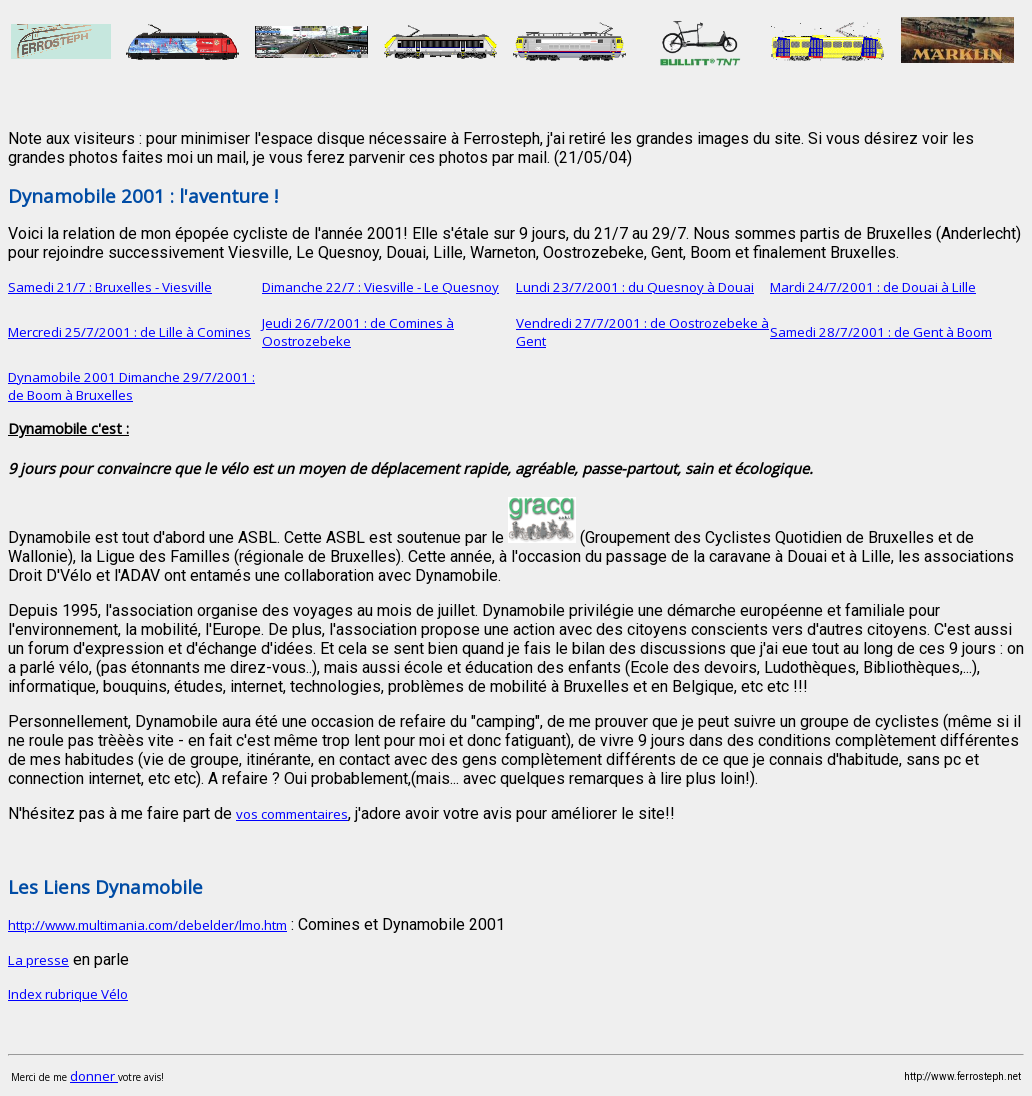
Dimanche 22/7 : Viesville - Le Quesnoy (380, 287)
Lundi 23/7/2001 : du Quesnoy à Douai (635, 287)
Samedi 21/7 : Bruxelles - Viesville (110, 287)
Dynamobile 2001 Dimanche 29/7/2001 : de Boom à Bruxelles (131, 386)
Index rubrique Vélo (68, 994)
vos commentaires (292, 814)
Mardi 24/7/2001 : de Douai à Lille (873, 287)
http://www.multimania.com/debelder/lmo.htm (147, 925)
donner (94, 1076)
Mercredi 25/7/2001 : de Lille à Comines (129, 332)
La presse (38, 960)
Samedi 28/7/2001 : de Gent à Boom (881, 332)
